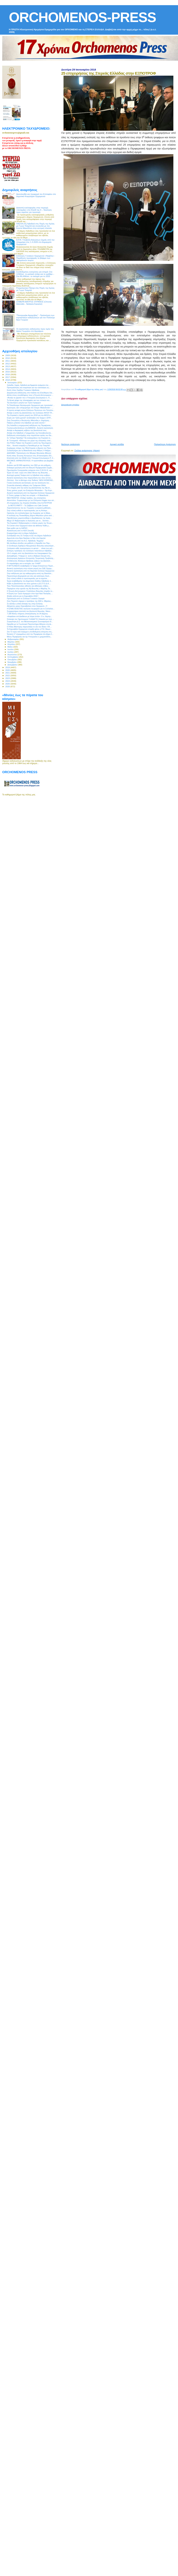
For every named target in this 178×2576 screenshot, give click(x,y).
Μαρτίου (11, 642)
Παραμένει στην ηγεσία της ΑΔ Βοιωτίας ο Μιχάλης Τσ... (29, 588)
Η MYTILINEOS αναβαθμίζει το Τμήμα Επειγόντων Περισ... (30, 566)
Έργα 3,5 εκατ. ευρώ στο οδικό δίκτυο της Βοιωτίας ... (28, 473)
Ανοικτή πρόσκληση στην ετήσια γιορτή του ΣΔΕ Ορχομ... (30, 568)
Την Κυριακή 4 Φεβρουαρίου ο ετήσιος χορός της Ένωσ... (30, 523)
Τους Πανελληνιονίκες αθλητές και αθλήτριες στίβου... (28, 586)
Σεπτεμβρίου (13, 657)
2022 (7, 675)
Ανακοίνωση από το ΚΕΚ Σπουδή (20, 531)
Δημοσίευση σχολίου (70, 405)
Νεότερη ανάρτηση (70, 444)
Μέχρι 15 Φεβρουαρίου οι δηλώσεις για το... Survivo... (28, 521)
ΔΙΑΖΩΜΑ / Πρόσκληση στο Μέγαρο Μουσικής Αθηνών (29, 453)
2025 (7, 684)
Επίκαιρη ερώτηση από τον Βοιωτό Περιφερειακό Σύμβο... (30, 468)
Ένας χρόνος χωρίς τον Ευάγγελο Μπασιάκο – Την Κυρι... (30, 490)
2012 (7, 363)
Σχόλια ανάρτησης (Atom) (87, 450)
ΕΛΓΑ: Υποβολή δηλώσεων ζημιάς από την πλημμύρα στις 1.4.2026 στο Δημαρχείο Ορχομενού (35, 242)
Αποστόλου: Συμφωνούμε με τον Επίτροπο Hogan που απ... (31, 500)
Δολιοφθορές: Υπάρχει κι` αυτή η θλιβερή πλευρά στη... (29, 556)
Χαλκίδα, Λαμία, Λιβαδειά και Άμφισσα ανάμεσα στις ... (28, 385)
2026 (7, 686)
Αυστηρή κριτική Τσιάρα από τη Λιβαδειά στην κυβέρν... (29, 475)
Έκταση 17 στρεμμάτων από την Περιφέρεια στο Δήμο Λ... (30, 634)
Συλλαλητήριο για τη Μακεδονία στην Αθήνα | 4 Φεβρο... (29, 450)
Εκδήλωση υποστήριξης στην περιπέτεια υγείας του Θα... (30, 435)
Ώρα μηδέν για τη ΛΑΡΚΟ (17, 528)
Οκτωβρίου (13, 659)
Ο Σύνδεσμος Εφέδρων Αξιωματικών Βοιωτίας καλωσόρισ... (31, 546)
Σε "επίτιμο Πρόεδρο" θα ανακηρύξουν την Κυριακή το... (29, 438)
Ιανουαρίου (13, 383)
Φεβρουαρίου (13, 639)
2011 (7, 361)
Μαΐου (10, 647)
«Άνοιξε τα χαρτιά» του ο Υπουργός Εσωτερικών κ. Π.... (29, 398)
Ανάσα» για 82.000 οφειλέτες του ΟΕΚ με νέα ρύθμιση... (29, 465)
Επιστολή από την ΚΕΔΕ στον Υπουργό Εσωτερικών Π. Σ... (31, 458)
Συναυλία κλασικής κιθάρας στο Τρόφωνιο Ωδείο (26, 485)
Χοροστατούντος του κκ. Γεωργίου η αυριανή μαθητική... (29, 508)
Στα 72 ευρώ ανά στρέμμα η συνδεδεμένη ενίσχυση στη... (30, 632)
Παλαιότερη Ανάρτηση (165, 444)
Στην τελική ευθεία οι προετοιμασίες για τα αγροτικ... (27, 578)
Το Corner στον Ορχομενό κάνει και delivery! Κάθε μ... (28, 526)
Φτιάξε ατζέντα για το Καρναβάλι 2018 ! (22, 596)
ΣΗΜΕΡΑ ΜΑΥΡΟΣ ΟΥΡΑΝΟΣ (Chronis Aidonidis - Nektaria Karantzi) (34, 303)
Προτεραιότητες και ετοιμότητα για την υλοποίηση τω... (28, 387)
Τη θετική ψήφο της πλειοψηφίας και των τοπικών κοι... (29, 400)
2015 (7, 372)
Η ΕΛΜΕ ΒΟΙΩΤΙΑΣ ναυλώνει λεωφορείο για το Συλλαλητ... (30, 609)
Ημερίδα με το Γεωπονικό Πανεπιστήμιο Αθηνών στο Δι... (30, 624)
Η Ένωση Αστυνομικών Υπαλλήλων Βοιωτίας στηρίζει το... (30, 591)
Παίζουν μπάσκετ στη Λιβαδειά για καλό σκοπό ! (26, 423)
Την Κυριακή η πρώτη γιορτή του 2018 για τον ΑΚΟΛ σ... (29, 415)
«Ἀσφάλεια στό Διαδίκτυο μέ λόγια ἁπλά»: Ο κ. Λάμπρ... (29, 616)
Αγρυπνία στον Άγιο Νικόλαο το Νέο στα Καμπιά (26, 538)
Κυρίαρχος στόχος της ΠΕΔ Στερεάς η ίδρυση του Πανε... (29, 448)
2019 (7, 667)
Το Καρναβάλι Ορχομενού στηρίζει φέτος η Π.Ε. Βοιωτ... (29, 629)
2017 (7, 377)
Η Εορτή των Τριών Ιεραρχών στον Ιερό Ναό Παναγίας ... (30, 593)
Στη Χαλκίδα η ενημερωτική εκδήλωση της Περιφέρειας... (29, 425)
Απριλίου (12, 644)
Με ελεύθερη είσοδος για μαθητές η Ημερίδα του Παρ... (29, 543)
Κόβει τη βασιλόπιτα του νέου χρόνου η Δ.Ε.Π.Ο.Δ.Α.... (29, 583)
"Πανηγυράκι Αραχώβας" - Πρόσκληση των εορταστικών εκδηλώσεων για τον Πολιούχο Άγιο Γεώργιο (35, 317)
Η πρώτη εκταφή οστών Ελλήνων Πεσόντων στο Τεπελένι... (30, 410)
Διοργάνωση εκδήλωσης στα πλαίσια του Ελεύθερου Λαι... (30, 393)
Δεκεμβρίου (13, 665)
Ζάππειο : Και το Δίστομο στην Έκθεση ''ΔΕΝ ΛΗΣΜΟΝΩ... (30, 480)
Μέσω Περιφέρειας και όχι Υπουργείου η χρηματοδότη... (29, 637)
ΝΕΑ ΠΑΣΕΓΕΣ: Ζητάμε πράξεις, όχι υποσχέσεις (26, 498)
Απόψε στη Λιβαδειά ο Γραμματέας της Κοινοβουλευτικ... (29, 433)
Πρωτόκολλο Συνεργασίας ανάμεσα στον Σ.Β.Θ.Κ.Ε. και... (30, 470)
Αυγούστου (13, 654)
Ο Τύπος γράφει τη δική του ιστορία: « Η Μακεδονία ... (28, 495)
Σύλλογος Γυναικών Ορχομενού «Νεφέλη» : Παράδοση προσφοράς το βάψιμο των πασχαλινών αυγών (35, 258)
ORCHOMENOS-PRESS (82, 17)
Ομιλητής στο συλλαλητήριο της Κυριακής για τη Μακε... (29, 513)
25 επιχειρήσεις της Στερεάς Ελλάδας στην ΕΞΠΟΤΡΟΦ (29, 503)
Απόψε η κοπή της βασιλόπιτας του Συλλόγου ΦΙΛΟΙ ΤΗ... (30, 413)
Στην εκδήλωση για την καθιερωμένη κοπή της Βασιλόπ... (30, 573)
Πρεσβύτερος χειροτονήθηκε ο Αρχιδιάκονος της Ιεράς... (29, 518)
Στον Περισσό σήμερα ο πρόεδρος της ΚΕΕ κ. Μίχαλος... (29, 601)
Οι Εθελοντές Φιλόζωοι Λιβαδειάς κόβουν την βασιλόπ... (29, 561)
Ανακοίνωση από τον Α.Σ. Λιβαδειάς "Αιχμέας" (25, 541)
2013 (7, 366)
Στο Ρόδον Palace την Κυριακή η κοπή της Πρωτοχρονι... (30, 443)
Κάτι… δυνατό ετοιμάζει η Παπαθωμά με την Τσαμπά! (28, 445)
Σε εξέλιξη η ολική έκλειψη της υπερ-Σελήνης (25, 604)
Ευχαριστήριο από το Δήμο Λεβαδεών (22, 533)
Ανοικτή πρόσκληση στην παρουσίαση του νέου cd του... (29, 478)
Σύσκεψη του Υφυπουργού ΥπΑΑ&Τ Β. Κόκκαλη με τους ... (30, 619)
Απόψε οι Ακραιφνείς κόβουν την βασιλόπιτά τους (27, 430)
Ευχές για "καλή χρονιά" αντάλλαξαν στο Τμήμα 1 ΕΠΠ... (29, 418)
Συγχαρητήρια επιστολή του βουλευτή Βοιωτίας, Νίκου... (29, 611)
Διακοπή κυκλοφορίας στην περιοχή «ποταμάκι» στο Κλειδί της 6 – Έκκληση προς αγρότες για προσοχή (34, 209)
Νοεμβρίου (12, 662)
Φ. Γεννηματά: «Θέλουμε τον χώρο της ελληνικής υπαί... (29, 440)
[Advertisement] (82, 423)
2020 (7, 670)
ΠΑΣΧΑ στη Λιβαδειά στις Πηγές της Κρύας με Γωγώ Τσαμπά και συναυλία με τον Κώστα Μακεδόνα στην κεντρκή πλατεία (35, 225)
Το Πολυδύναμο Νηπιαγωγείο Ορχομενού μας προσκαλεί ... (31, 405)
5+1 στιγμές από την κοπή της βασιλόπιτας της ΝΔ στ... (29, 488)
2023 (7, 678)
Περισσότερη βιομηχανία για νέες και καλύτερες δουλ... (29, 576)
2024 (7, 681)
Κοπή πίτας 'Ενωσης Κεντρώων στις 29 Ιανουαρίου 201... (30, 456)
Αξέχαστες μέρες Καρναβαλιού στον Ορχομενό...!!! (27, 606)
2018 (7, 380)
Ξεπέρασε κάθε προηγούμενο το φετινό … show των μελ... (30, 548)
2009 (7, 355)
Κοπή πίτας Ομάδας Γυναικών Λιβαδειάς (23, 390)
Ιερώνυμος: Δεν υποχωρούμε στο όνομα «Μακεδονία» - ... (30, 408)
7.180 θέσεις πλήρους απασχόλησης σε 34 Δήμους (27, 614)
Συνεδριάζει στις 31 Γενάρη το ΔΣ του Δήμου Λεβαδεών (29, 536)
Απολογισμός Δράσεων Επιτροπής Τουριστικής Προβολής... (31, 558)
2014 (7, 369)
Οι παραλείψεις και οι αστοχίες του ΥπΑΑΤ (24, 563)
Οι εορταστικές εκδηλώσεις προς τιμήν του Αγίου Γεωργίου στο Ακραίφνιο (35, 330)
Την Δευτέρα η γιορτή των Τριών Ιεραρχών (24, 403)
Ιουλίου (11, 652)
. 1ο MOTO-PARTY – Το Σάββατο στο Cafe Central (27, 505)
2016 (7, 374)
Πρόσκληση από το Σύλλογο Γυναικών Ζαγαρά (25, 598)
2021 (7, 673)
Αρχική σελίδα (117, 444)
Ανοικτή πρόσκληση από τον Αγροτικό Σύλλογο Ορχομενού (30, 493)
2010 (7, 358)
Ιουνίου (11, 649)
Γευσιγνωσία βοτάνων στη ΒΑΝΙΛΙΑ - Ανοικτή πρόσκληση (30, 428)
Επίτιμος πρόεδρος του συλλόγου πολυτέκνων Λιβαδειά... (30, 551)
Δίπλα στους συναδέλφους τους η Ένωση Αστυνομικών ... (30, 395)
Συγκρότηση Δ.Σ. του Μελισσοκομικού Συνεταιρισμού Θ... (30, 621)
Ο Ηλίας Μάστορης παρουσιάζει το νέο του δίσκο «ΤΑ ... (29, 627)
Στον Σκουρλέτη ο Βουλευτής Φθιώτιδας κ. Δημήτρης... (29, 420)
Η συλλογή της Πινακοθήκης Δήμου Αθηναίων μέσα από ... (30, 515)
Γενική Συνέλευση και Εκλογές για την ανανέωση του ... (29, 483)
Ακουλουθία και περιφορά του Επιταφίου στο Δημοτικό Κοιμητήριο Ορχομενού (36, 195)
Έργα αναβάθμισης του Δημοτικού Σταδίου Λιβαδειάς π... (30, 581)
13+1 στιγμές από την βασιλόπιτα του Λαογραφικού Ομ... (30, 553)
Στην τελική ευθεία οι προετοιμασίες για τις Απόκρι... (27, 510)
